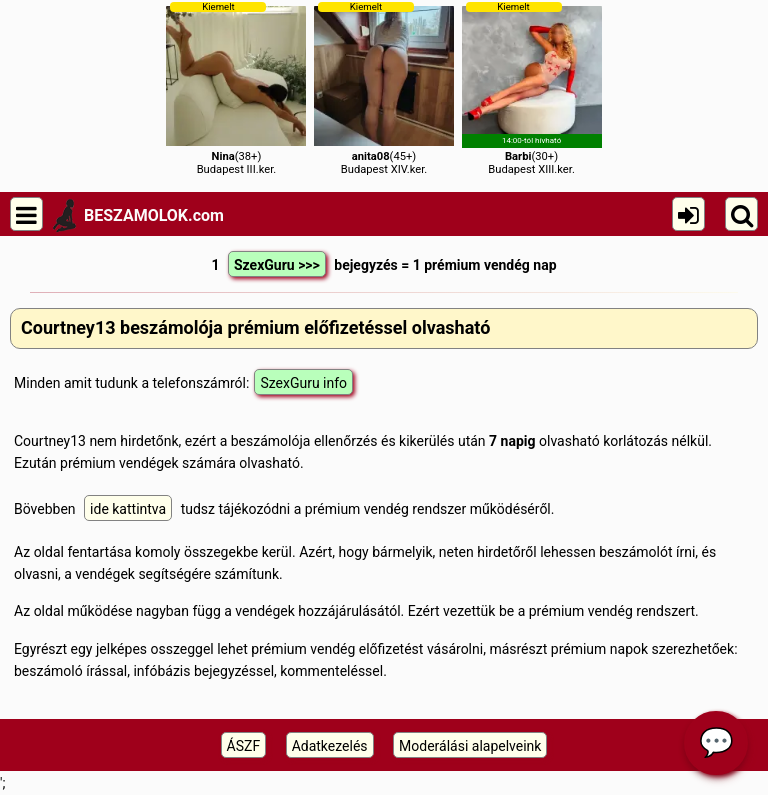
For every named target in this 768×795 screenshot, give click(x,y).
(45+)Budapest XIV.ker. (384, 88)
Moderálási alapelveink (470, 746)
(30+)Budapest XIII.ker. (532, 88)
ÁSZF (244, 746)
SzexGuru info (303, 383)
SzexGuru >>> (277, 265)
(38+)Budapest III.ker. (236, 88)
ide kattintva (128, 509)
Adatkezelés (330, 746)
